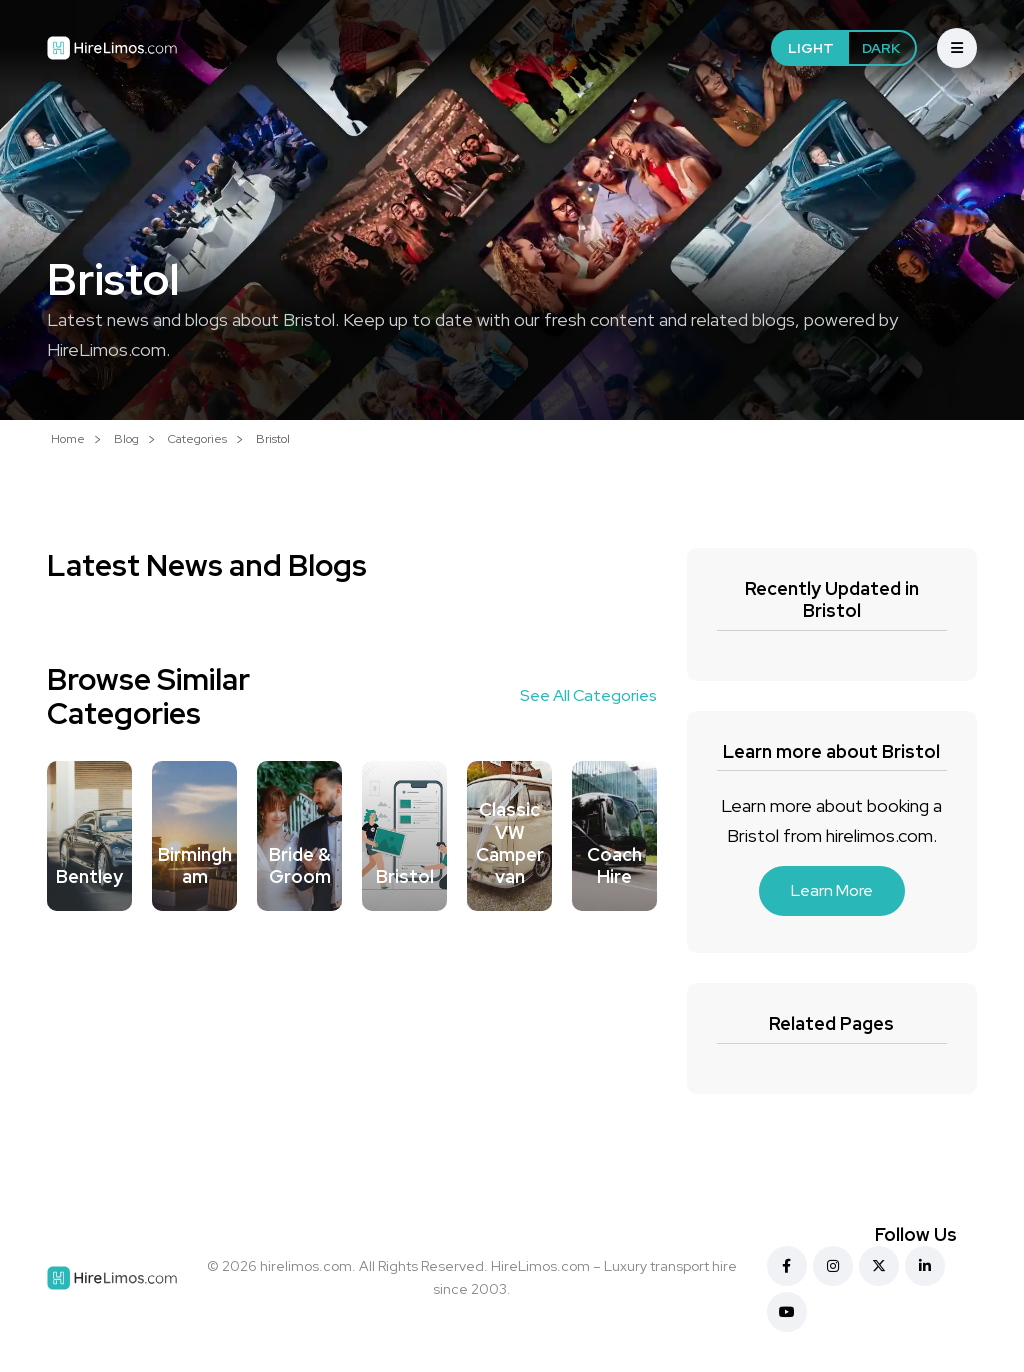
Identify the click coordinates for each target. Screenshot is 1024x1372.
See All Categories (588, 695)
